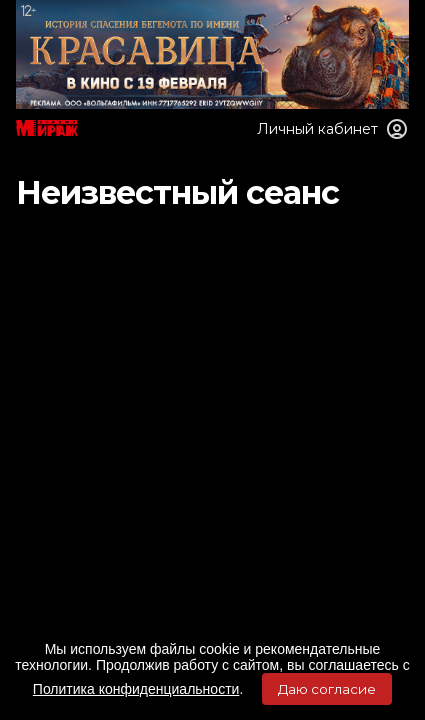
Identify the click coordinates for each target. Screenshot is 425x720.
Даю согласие (327, 689)
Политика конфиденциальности (136, 689)
